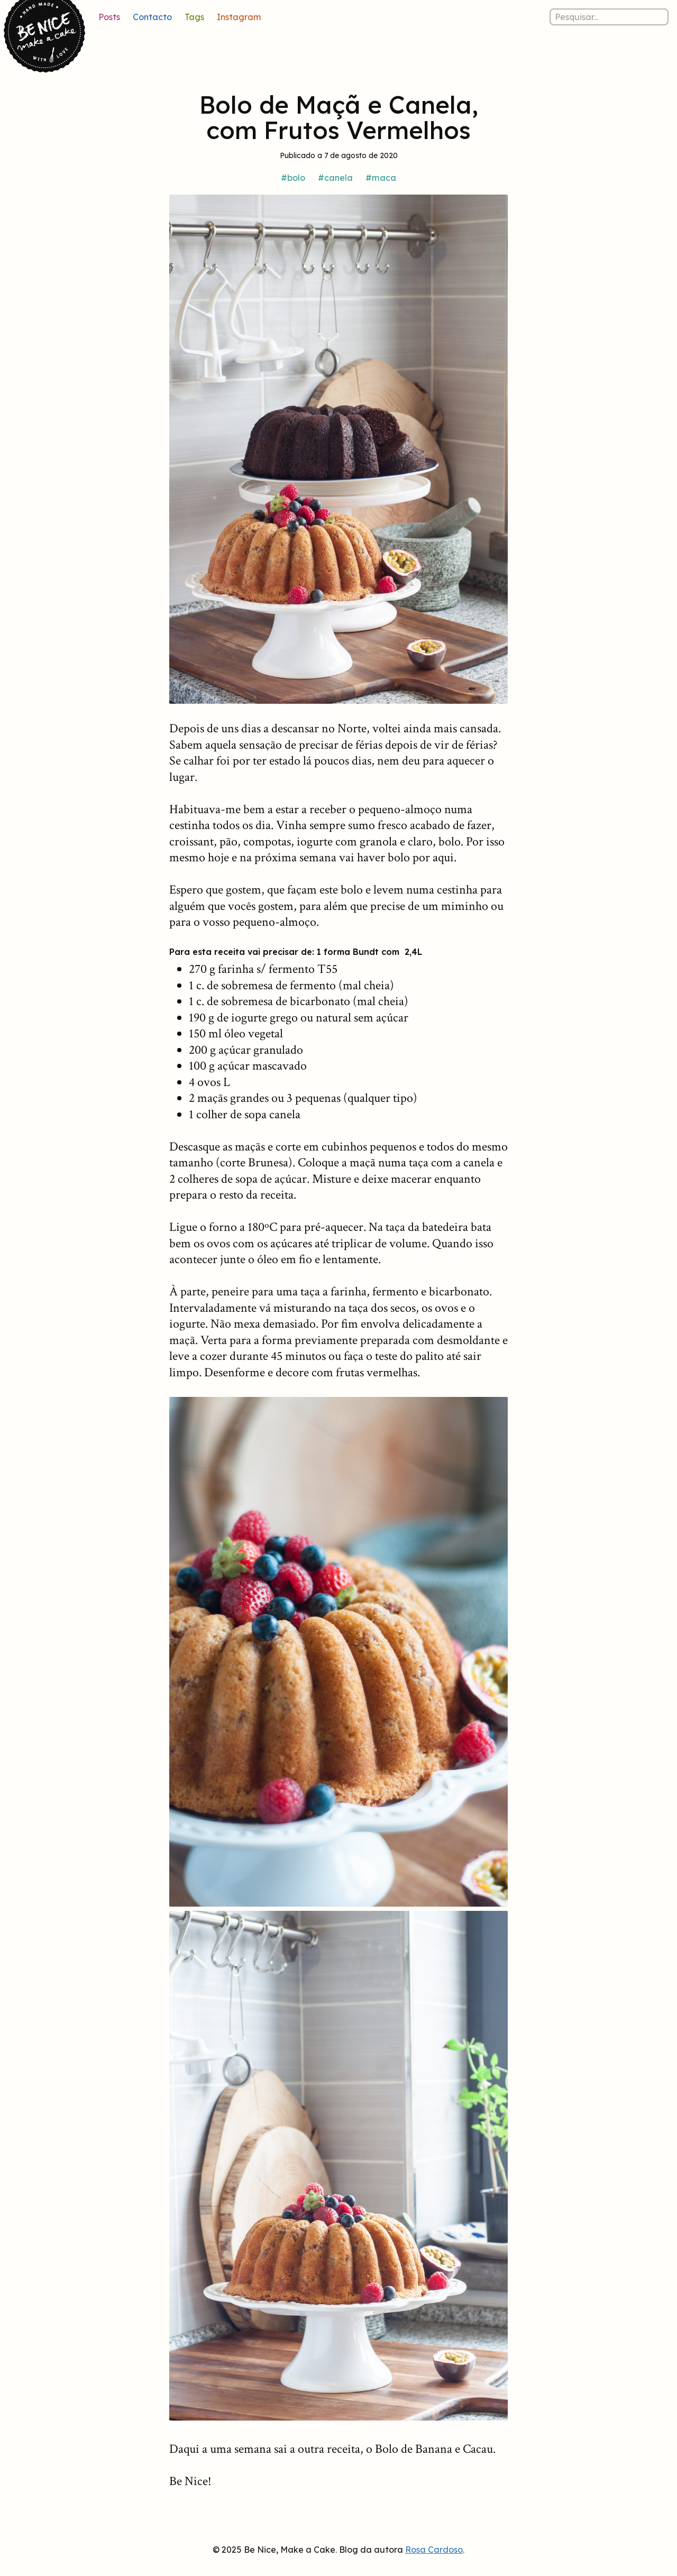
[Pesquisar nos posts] (609, 16)
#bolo (293, 177)
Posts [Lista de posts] (109, 17)
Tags (194, 17)
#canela (335, 177)
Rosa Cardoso (434, 2549)
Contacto (152, 17)
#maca (380, 177)
